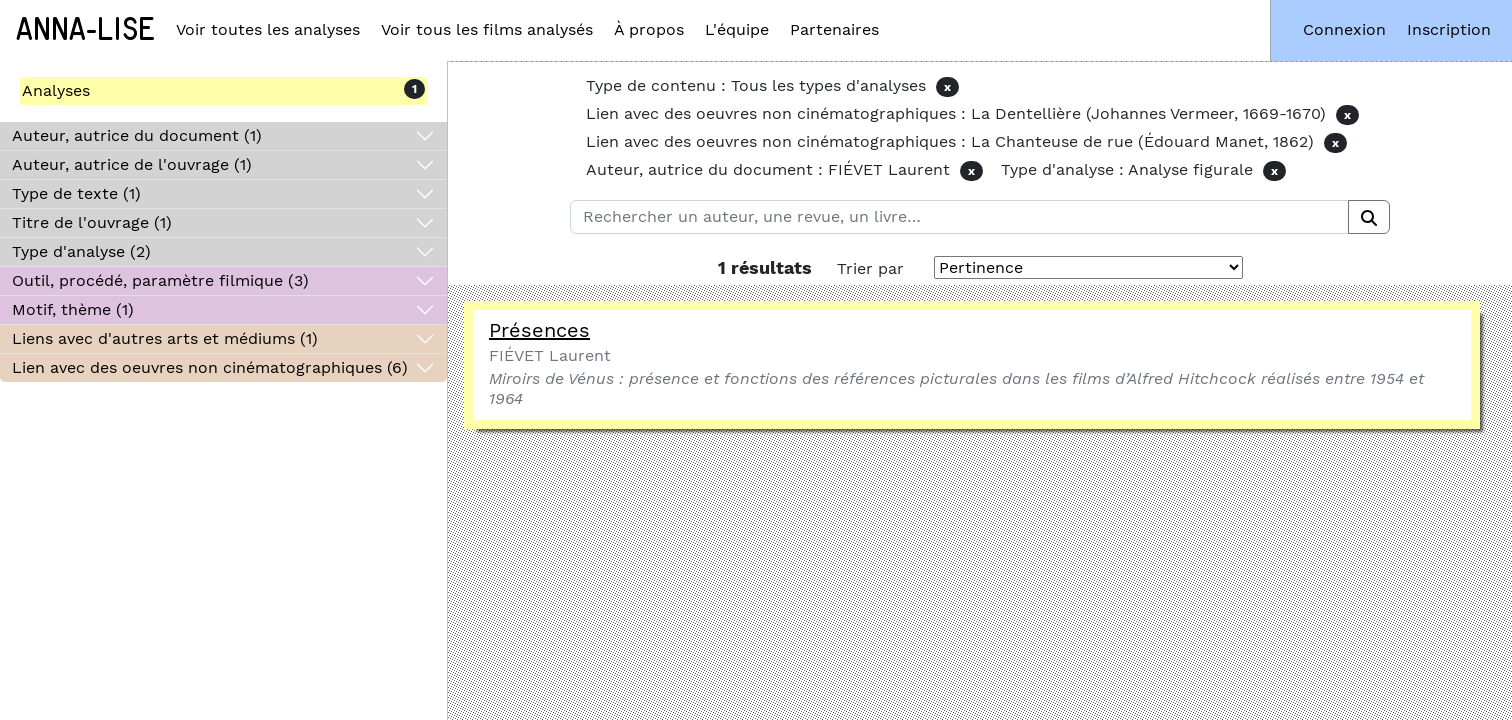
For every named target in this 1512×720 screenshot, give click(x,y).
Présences (539, 330)
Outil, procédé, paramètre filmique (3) (160, 280)
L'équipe (737, 29)
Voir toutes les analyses (268, 29)
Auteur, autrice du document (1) (137, 135)
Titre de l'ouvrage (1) (92, 222)
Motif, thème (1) (73, 309)
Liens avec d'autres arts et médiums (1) (165, 338)
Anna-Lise (85, 30)
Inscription (1449, 29)
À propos (649, 29)
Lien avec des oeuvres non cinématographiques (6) (210, 367)
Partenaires (834, 29)
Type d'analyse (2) (81, 251)
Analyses (56, 90)
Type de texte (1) (76, 193)
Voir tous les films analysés (487, 29)
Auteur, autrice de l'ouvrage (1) (132, 164)
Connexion (1344, 29)
